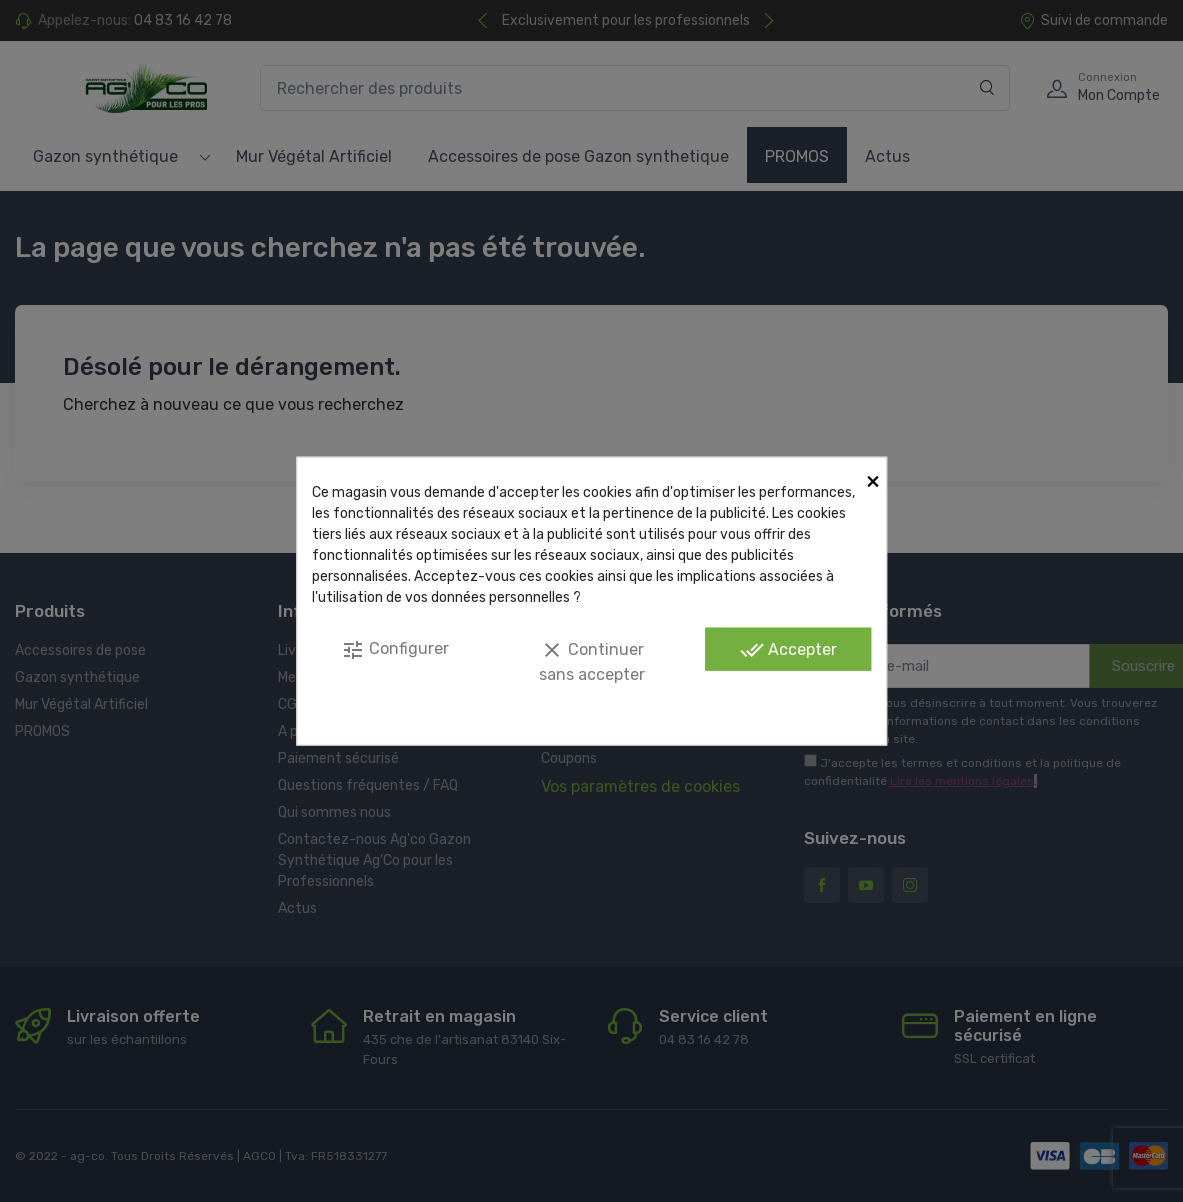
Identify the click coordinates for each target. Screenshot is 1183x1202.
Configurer (395, 650)
